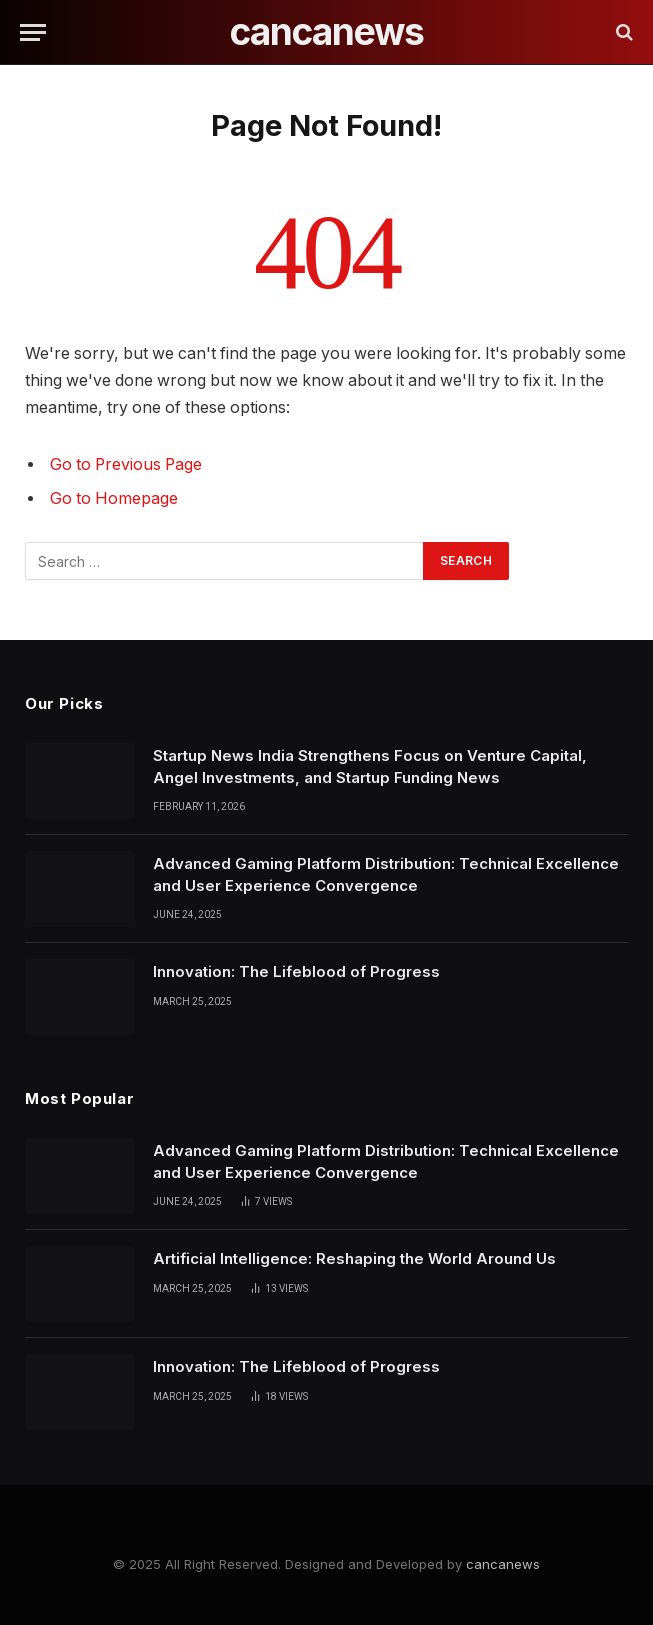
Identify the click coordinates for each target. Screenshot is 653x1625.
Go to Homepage (114, 498)
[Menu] (33, 32)
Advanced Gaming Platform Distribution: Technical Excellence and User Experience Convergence (386, 874)
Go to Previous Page (126, 464)
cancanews (503, 1564)
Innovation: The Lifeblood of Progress (296, 971)
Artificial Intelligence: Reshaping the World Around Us (354, 1258)
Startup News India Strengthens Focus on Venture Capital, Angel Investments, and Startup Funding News (370, 766)
